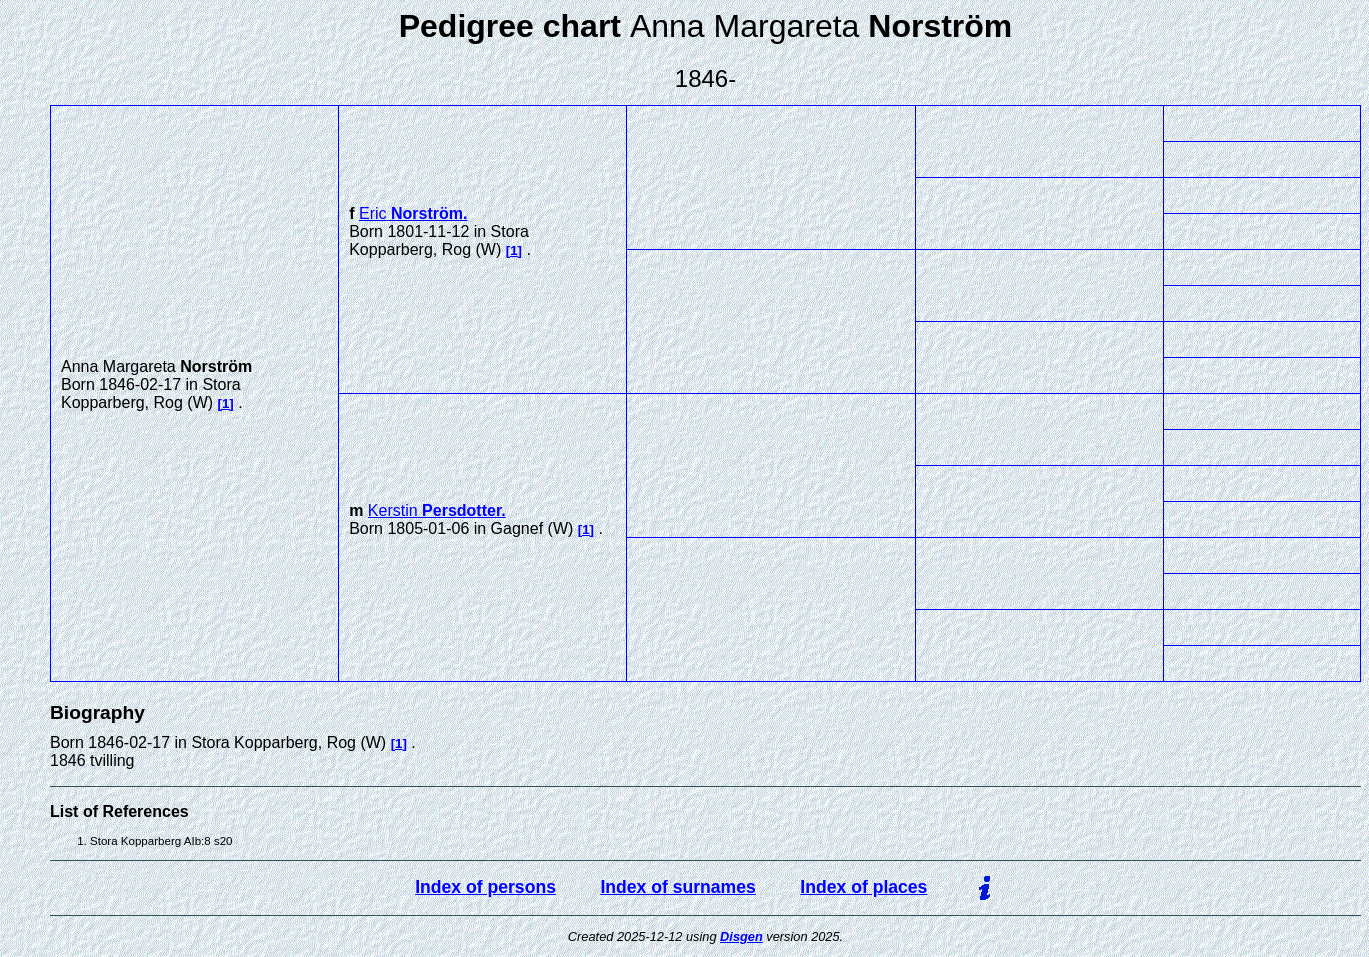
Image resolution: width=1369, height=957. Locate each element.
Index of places (863, 887)
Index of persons (485, 887)
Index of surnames (677, 887)
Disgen (741, 936)
